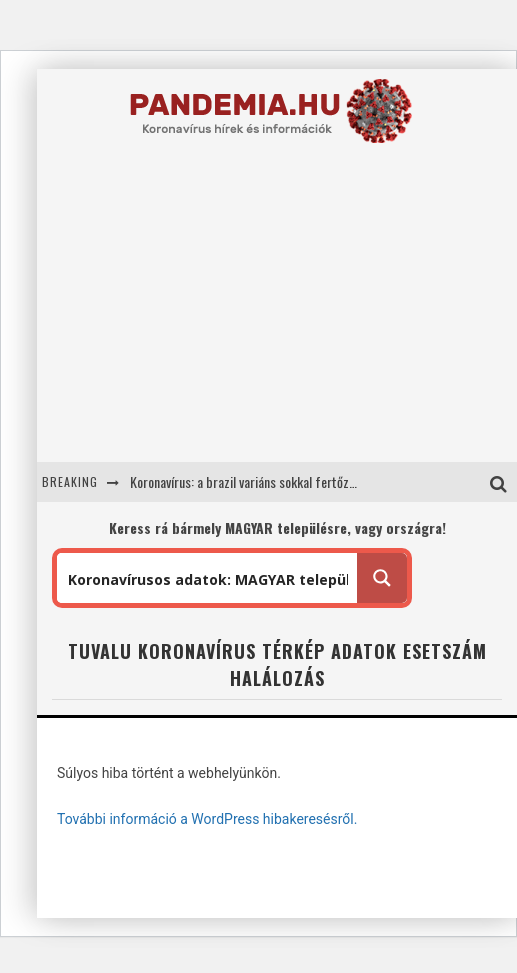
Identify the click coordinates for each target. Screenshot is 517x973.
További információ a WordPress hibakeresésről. (207, 819)
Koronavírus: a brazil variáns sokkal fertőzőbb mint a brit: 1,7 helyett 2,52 (322, 481)
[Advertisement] (241, 316)
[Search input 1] (208, 578)
